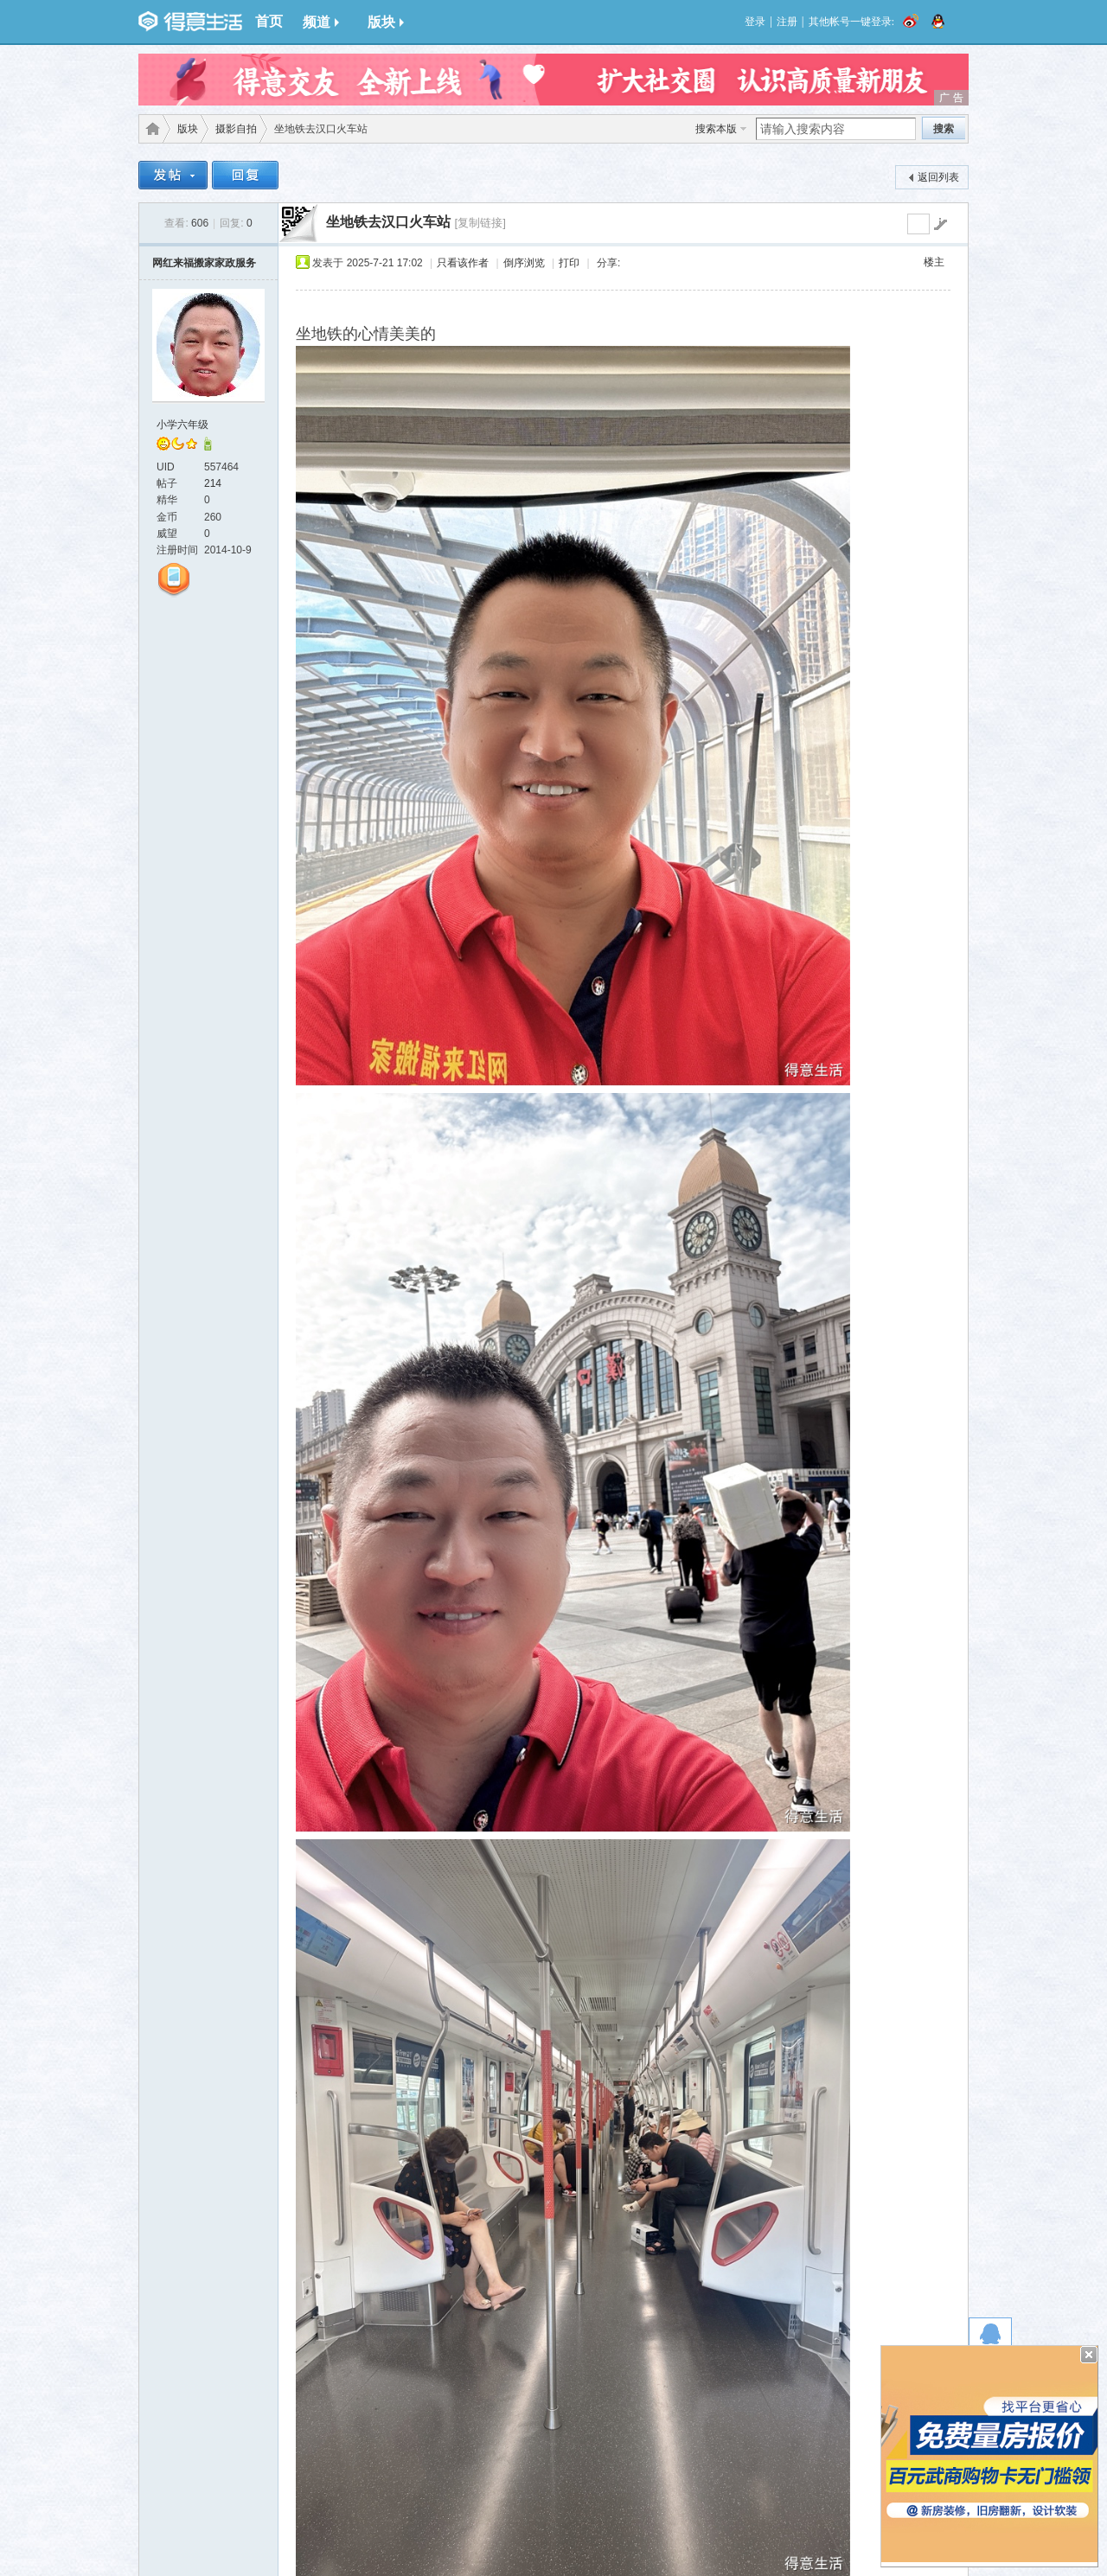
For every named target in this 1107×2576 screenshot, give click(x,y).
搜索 (943, 129)
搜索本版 (716, 129)
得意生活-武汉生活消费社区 (149, 129)
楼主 (934, 262)
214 (212, 483)
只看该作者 (463, 263)
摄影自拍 (236, 129)
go (940, 224)
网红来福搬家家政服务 (204, 263)
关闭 (1088, 2354)
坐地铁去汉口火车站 (388, 221)
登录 (755, 22)
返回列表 (938, 177)
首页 (269, 21)
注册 (787, 22)
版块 (386, 22)
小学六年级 (182, 425)
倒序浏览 (524, 263)
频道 (321, 22)
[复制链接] (479, 222)
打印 (569, 263)
